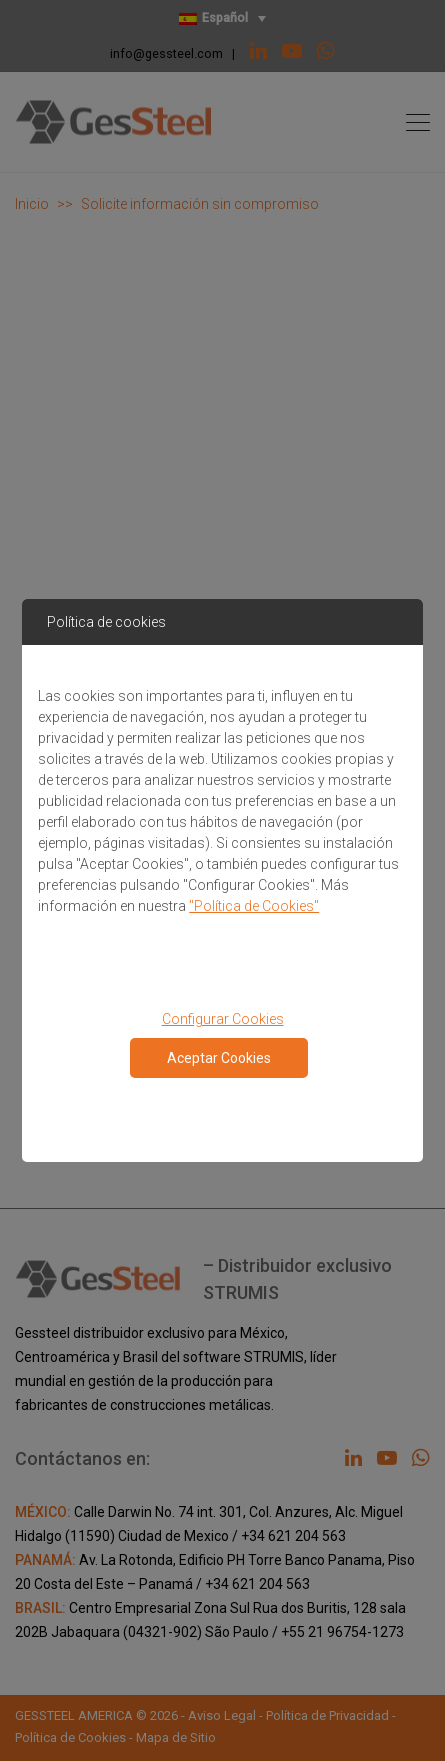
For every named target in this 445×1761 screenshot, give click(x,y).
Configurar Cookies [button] (223, 1019)
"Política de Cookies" (254, 906)
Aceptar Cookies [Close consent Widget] (219, 1058)
